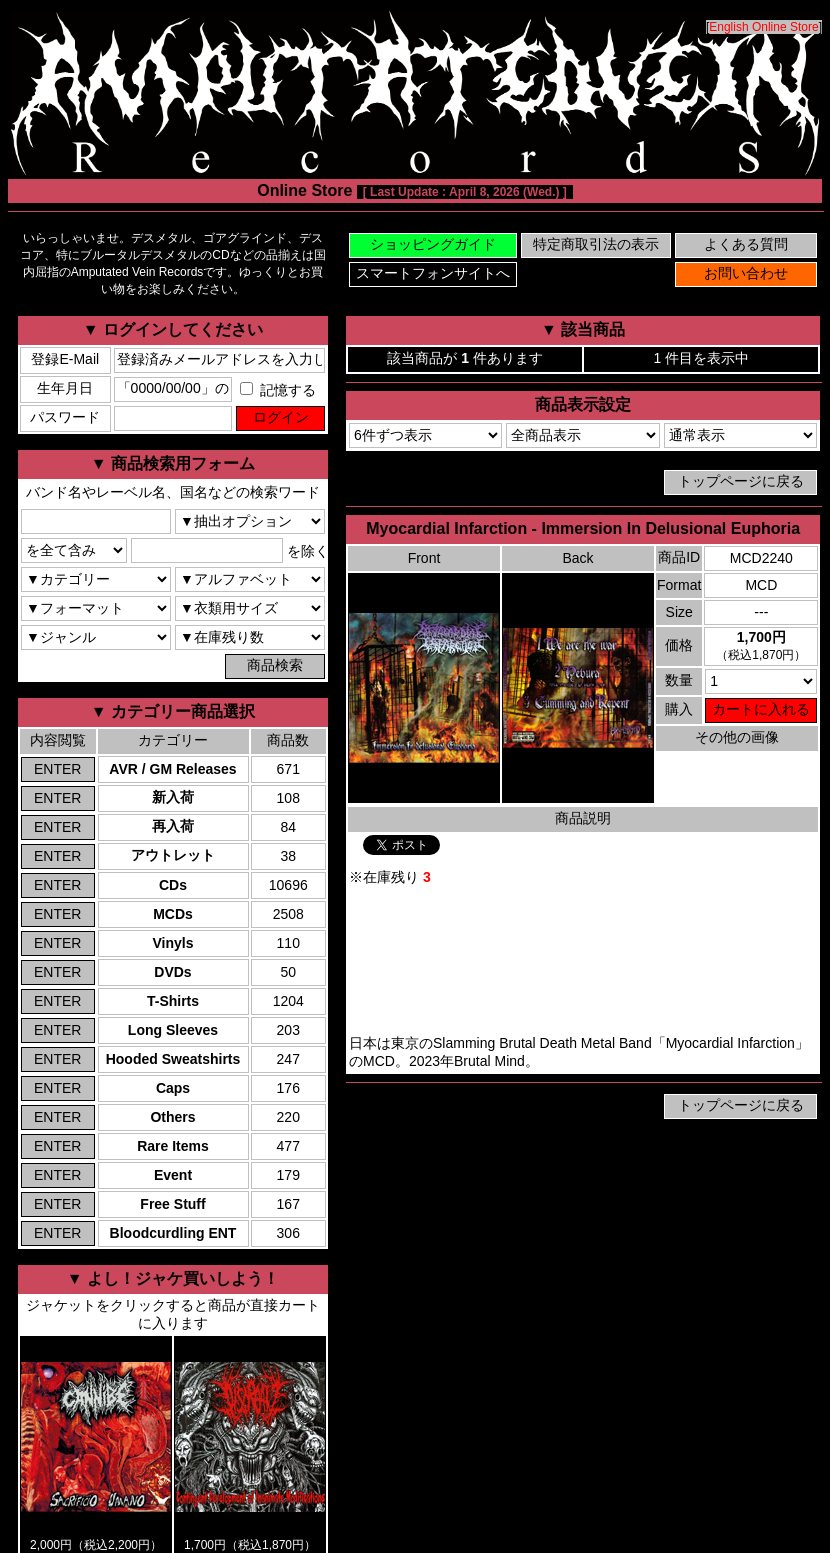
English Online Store (763, 27)
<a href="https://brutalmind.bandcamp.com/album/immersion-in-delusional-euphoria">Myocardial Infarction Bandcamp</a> (583, 961)
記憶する (278, 390)
